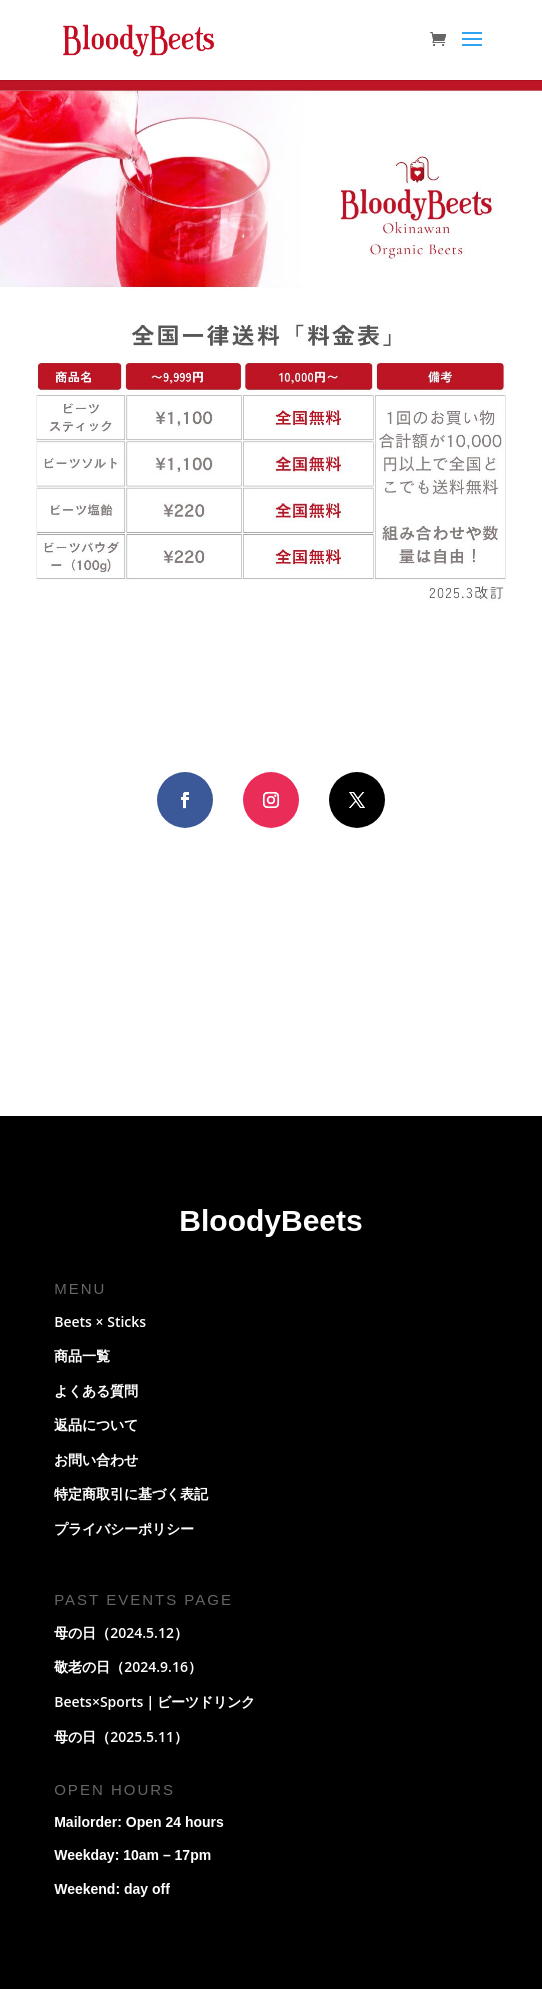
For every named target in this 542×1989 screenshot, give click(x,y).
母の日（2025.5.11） (121, 1736)
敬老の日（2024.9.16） (128, 1666)
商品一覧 (82, 1355)
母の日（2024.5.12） (121, 1632)
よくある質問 (96, 1390)
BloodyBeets (270, 1220)
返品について (96, 1424)
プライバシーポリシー (124, 1528)
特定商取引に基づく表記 (131, 1493)
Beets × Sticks (100, 1321)
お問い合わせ (96, 1459)
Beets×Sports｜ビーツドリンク (154, 1701)
